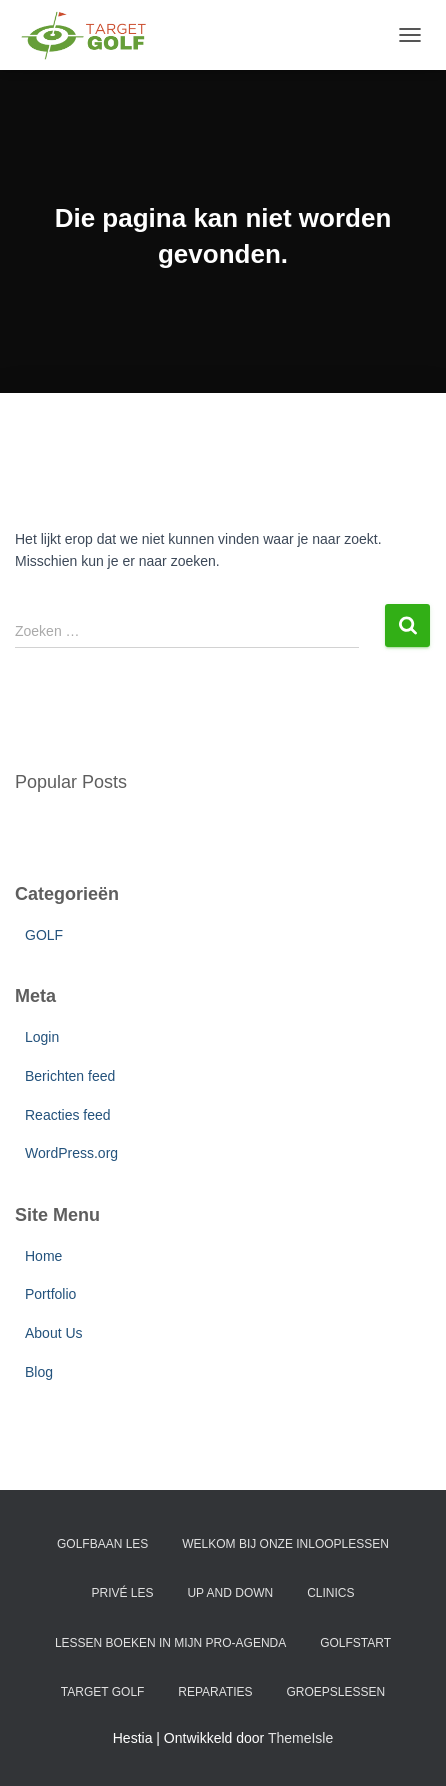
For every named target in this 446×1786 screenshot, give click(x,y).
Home (43, 1256)
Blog (39, 1372)
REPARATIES (215, 1692)
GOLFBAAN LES (102, 1544)
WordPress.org (71, 1153)
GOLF (44, 935)
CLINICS (330, 1593)
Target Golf (103, 1692)
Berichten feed (70, 1076)
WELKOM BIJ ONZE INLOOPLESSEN (285, 1544)
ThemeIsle (300, 1738)
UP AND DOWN (230, 1593)
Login (42, 1037)
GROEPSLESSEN (335, 1692)
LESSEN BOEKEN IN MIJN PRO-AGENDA (170, 1643)
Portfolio (50, 1294)
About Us (54, 1333)
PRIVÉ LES (123, 1593)
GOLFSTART (355, 1643)
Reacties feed (68, 1115)
